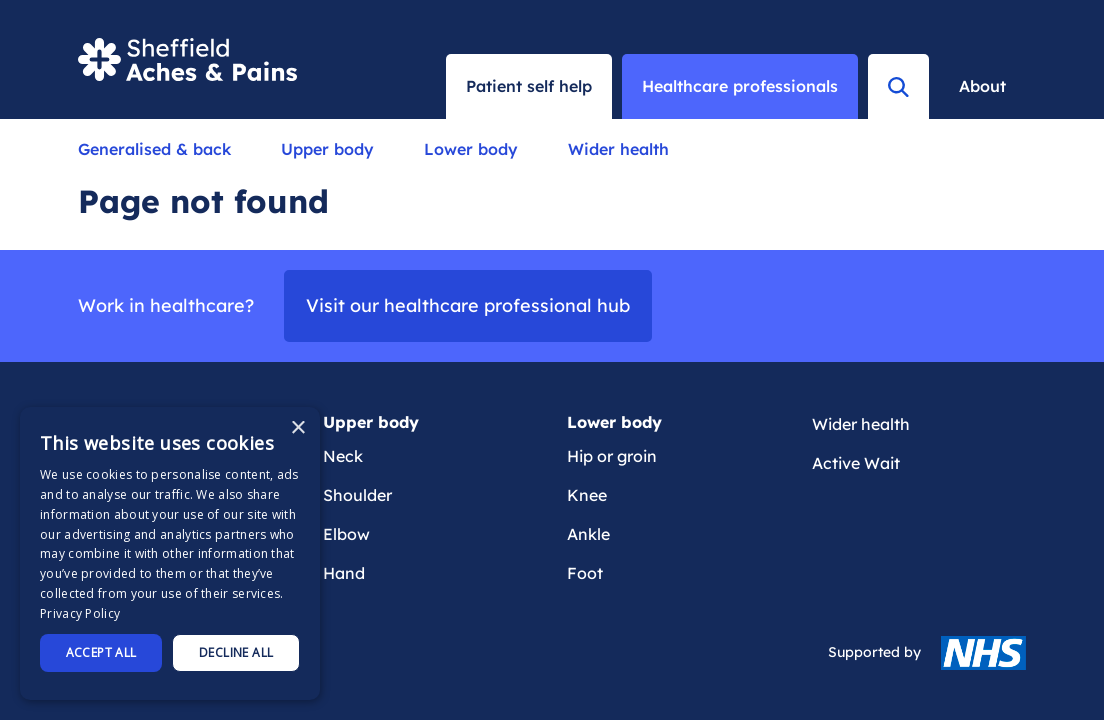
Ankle (588, 534)
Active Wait (856, 463)
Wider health (618, 149)
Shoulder (357, 495)
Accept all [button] (101, 652)
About (982, 86)
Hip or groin (612, 456)
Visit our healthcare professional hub (468, 305)
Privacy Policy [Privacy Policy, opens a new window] (80, 613)
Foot (585, 573)
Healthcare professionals (740, 86)
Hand (344, 573)
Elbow (346, 534)
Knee (587, 495)
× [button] (297, 428)
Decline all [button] (236, 652)
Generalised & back (154, 149)
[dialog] (170, 553)
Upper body (327, 149)
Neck (343, 456)
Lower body (471, 149)
